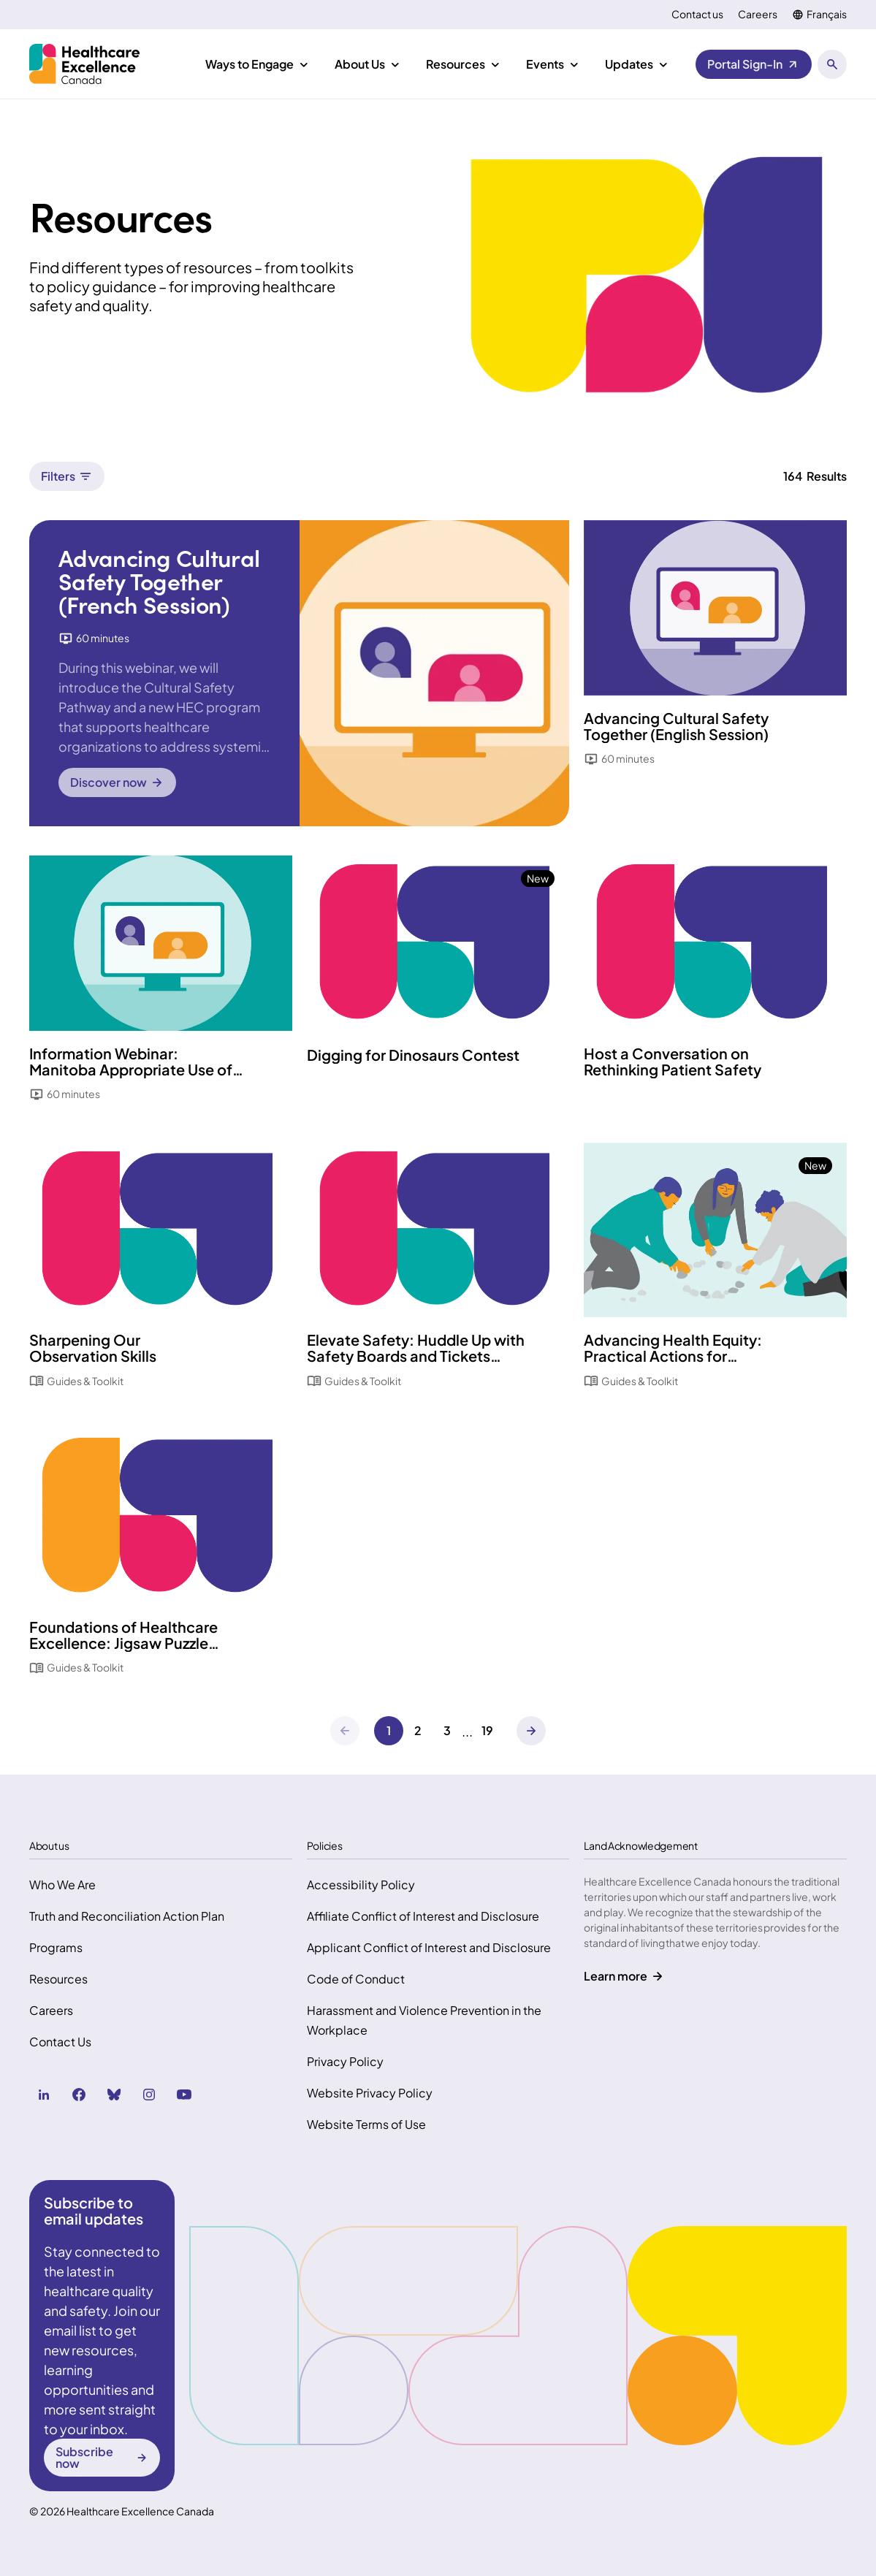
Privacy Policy (345, 2061)
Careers (757, 14)
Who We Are (62, 1884)
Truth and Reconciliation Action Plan (126, 1916)
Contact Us (60, 2041)
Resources (58, 1978)
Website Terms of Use (366, 2124)
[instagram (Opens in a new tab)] (149, 2094)
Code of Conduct (356, 1978)
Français (827, 14)
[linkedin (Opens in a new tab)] (43, 2094)
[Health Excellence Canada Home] (84, 64)
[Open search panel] (832, 64)
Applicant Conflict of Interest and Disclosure (429, 1947)
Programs (56, 1947)
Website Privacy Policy (370, 2092)
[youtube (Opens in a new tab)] (184, 2094)
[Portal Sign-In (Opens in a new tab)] (754, 64)
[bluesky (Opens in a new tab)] (114, 2094)
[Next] (531, 1730)
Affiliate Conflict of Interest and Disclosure (423, 1916)
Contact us (697, 14)
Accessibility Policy (361, 1884)
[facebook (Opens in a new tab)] (79, 2094)
